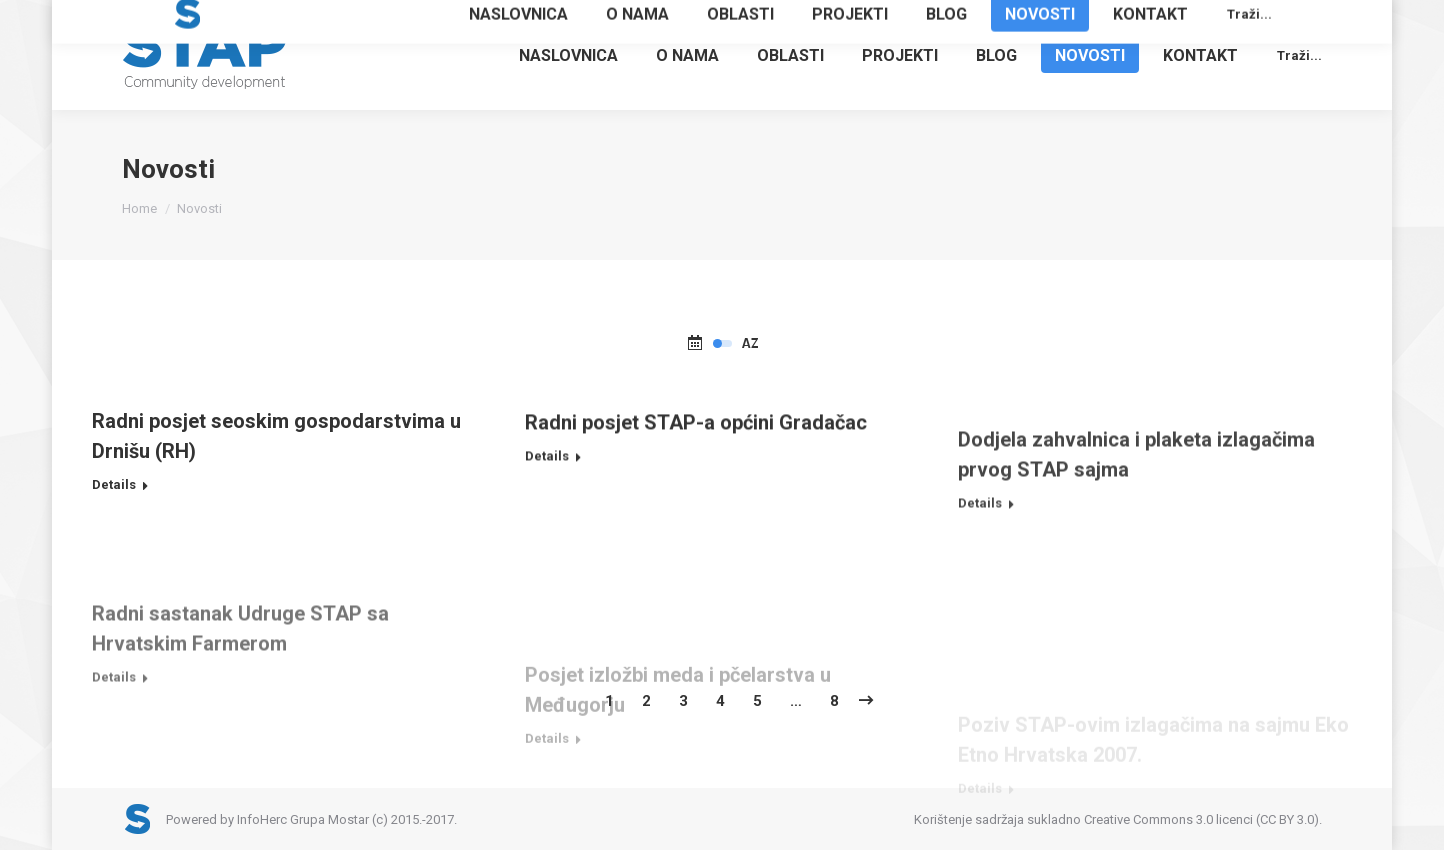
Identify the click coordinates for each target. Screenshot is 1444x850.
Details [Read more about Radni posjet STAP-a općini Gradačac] (547, 492)
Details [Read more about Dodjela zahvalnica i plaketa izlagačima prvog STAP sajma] (980, 568)
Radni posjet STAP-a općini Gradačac (696, 459)
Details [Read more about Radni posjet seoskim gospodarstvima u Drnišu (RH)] (114, 493)
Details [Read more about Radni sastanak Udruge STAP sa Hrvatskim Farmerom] (114, 757)
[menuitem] (568, 55)
